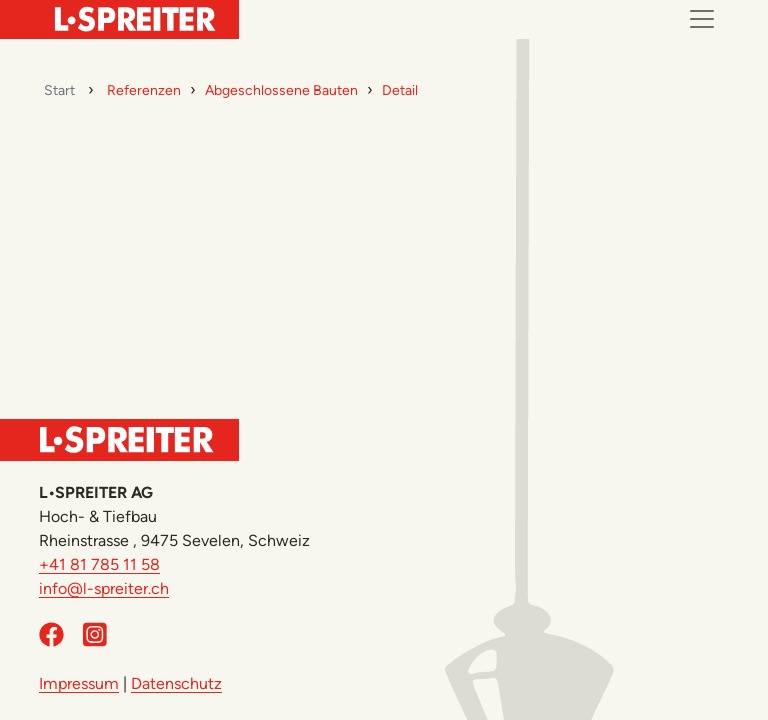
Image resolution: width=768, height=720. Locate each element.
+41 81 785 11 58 (99, 564)
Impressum (79, 683)
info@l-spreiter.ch (104, 588)
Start (59, 90)
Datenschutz (176, 683)
